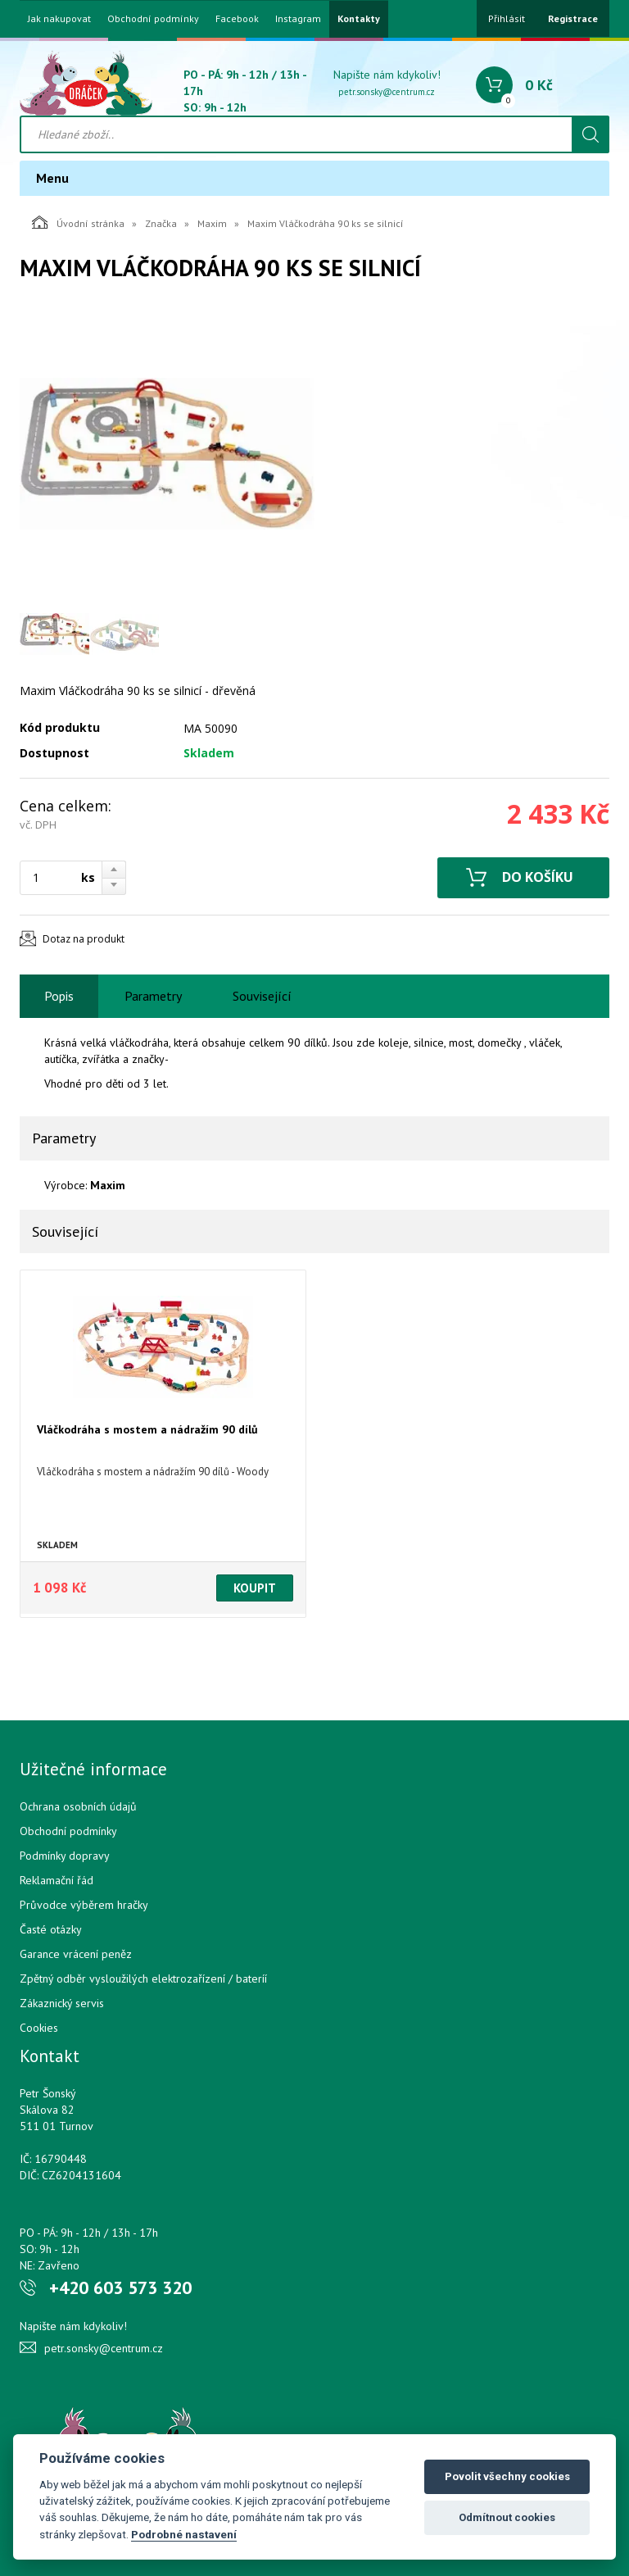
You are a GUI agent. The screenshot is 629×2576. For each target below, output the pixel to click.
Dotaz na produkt (83, 939)
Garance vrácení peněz (76, 1954)
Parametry (153, 996)
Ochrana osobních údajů (78, 1806)
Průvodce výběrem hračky (84, 1904)
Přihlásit (506, 18)
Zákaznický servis (62, 2003)
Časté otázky (51, 1929)
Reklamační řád (56, 1880)
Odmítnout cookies (507, 2517)
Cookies (39, 2027)
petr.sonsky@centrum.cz (386, 92)
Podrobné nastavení (184, 2534)
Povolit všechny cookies (507, 2476)
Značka (161, 223)
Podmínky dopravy (65, 1855)
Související (262, 996)
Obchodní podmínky (153, 19)
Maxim (212, 223)
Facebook (237, 19)
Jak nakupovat (59, 19)
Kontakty (358, 19)
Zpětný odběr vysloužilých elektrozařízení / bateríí (143, 1978)
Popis (59, 996)
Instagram (298, 19)
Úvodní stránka (78, 222)
